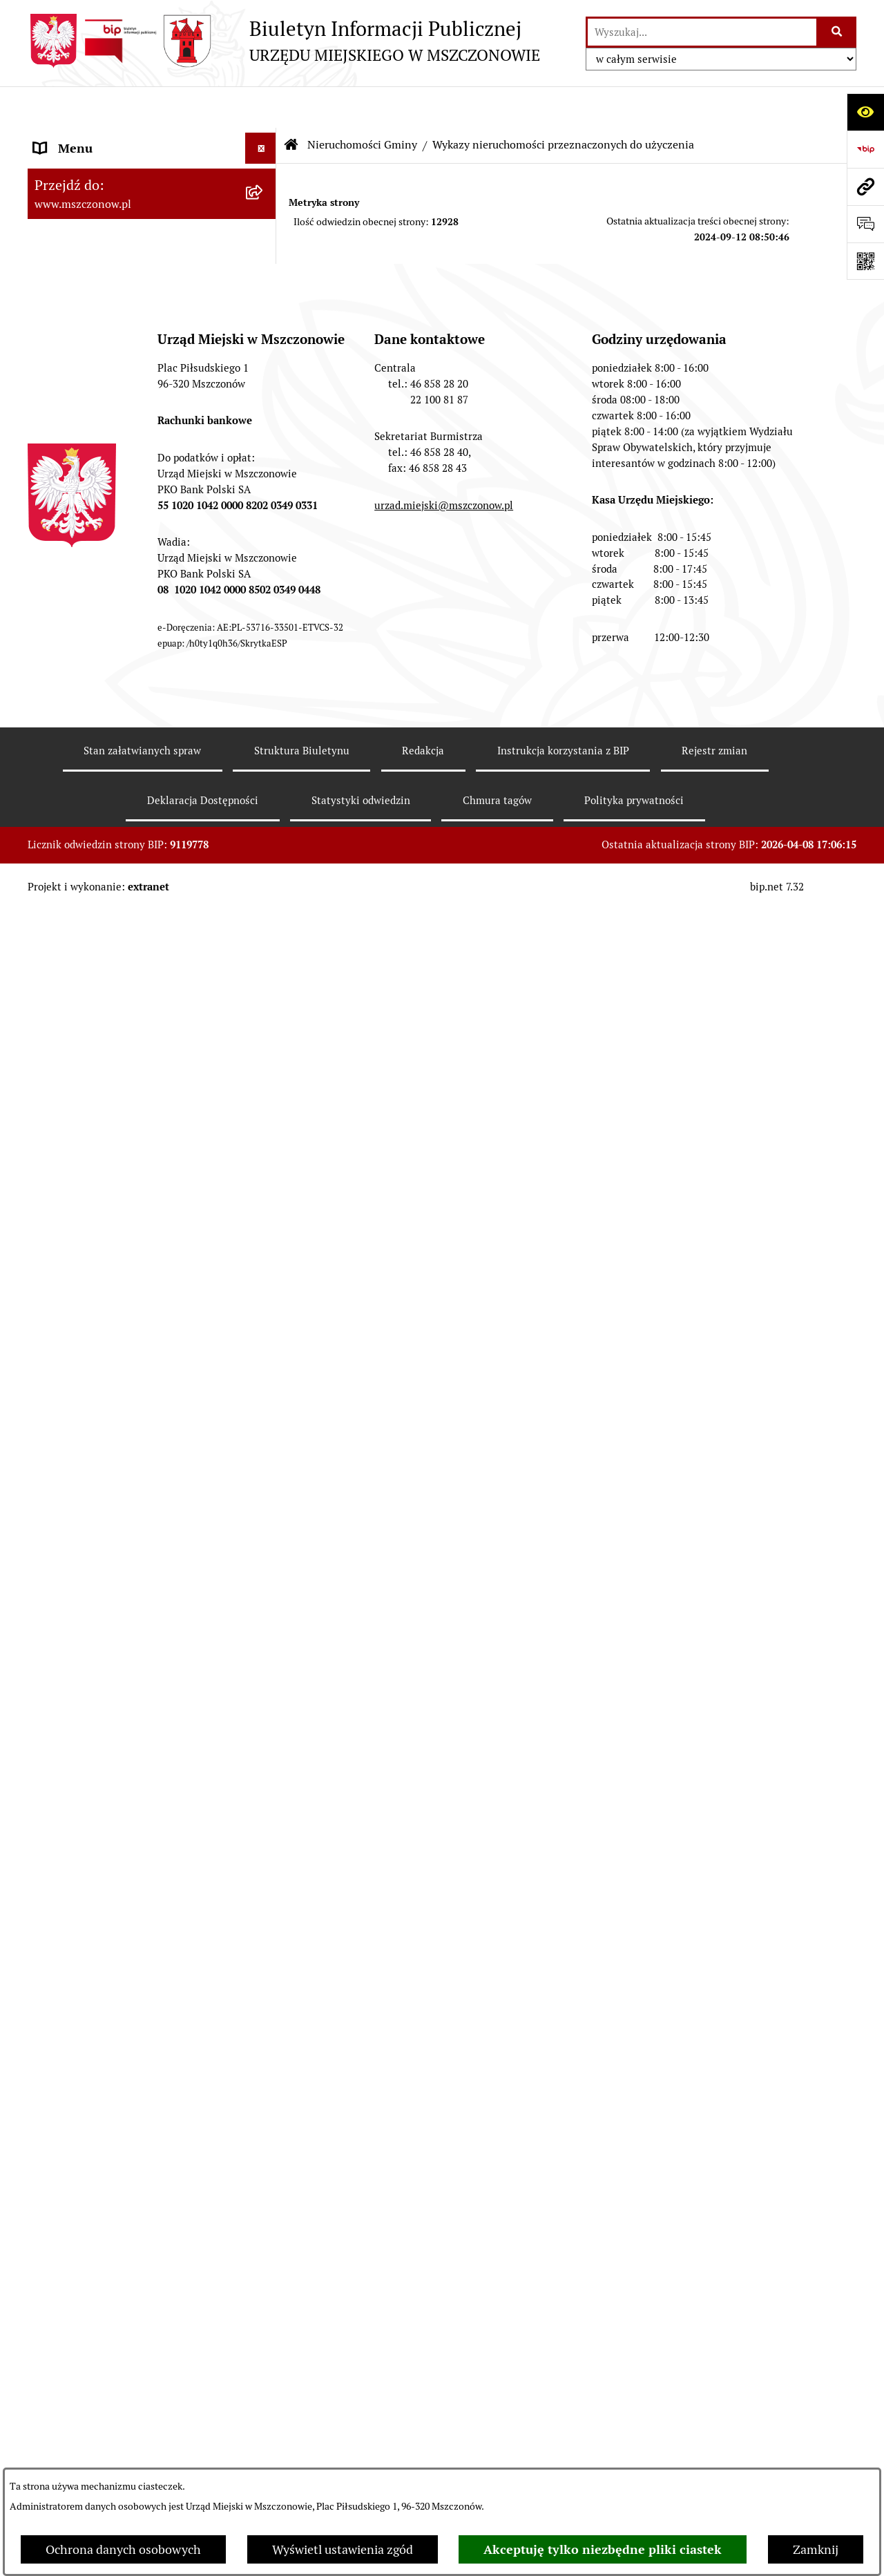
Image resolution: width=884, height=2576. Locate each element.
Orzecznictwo (71, 1911)
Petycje (53, 1625)
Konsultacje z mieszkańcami (111, 623)
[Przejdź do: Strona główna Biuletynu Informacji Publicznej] (291, 104)
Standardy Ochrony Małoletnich (122, 1718)
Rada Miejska (70, 231)
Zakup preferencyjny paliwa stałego (130, 1749)
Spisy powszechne (83, 1482)
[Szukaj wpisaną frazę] (837, 32)
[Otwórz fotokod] (865, 261)
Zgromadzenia (73, 1563)
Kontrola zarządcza (87, 542)
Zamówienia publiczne (95, 324)
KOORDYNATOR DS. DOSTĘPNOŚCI (133, 1687)
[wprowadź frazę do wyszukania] (702, 32)
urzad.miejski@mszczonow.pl (443, 2224)
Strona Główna (75, 138)
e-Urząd (56, 1451)
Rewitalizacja (70, 386)
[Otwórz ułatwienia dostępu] (865, 112)
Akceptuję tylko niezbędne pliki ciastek (602, 2549)
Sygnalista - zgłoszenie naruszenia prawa (128, 1790)
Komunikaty (67, 1656)
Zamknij (815, 2549)
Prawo (51, 418)
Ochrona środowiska (90, 1320)
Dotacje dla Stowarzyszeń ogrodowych (139, 1830)
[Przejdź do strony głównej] (284, 41)
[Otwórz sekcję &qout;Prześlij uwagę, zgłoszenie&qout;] (865, 223)
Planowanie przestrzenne (104, 355)
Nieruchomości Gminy (95, 654)
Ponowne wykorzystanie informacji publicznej (130, 1410)
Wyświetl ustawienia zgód (342, 2549)
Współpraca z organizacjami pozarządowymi (110, 582)
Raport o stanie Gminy (95, 293)
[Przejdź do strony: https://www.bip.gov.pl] (865, 149)
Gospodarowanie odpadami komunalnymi (108, 1361)
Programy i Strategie (90, 449)
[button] (263, 138)
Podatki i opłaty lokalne (98, 511)
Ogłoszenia (64, 1594)
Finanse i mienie (79, 480)
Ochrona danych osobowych (123, 2549)
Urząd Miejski (71, 262)
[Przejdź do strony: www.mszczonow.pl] (865, 186)
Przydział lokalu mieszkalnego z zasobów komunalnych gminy (121, 1870)
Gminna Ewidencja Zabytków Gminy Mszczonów (133, 1522)
